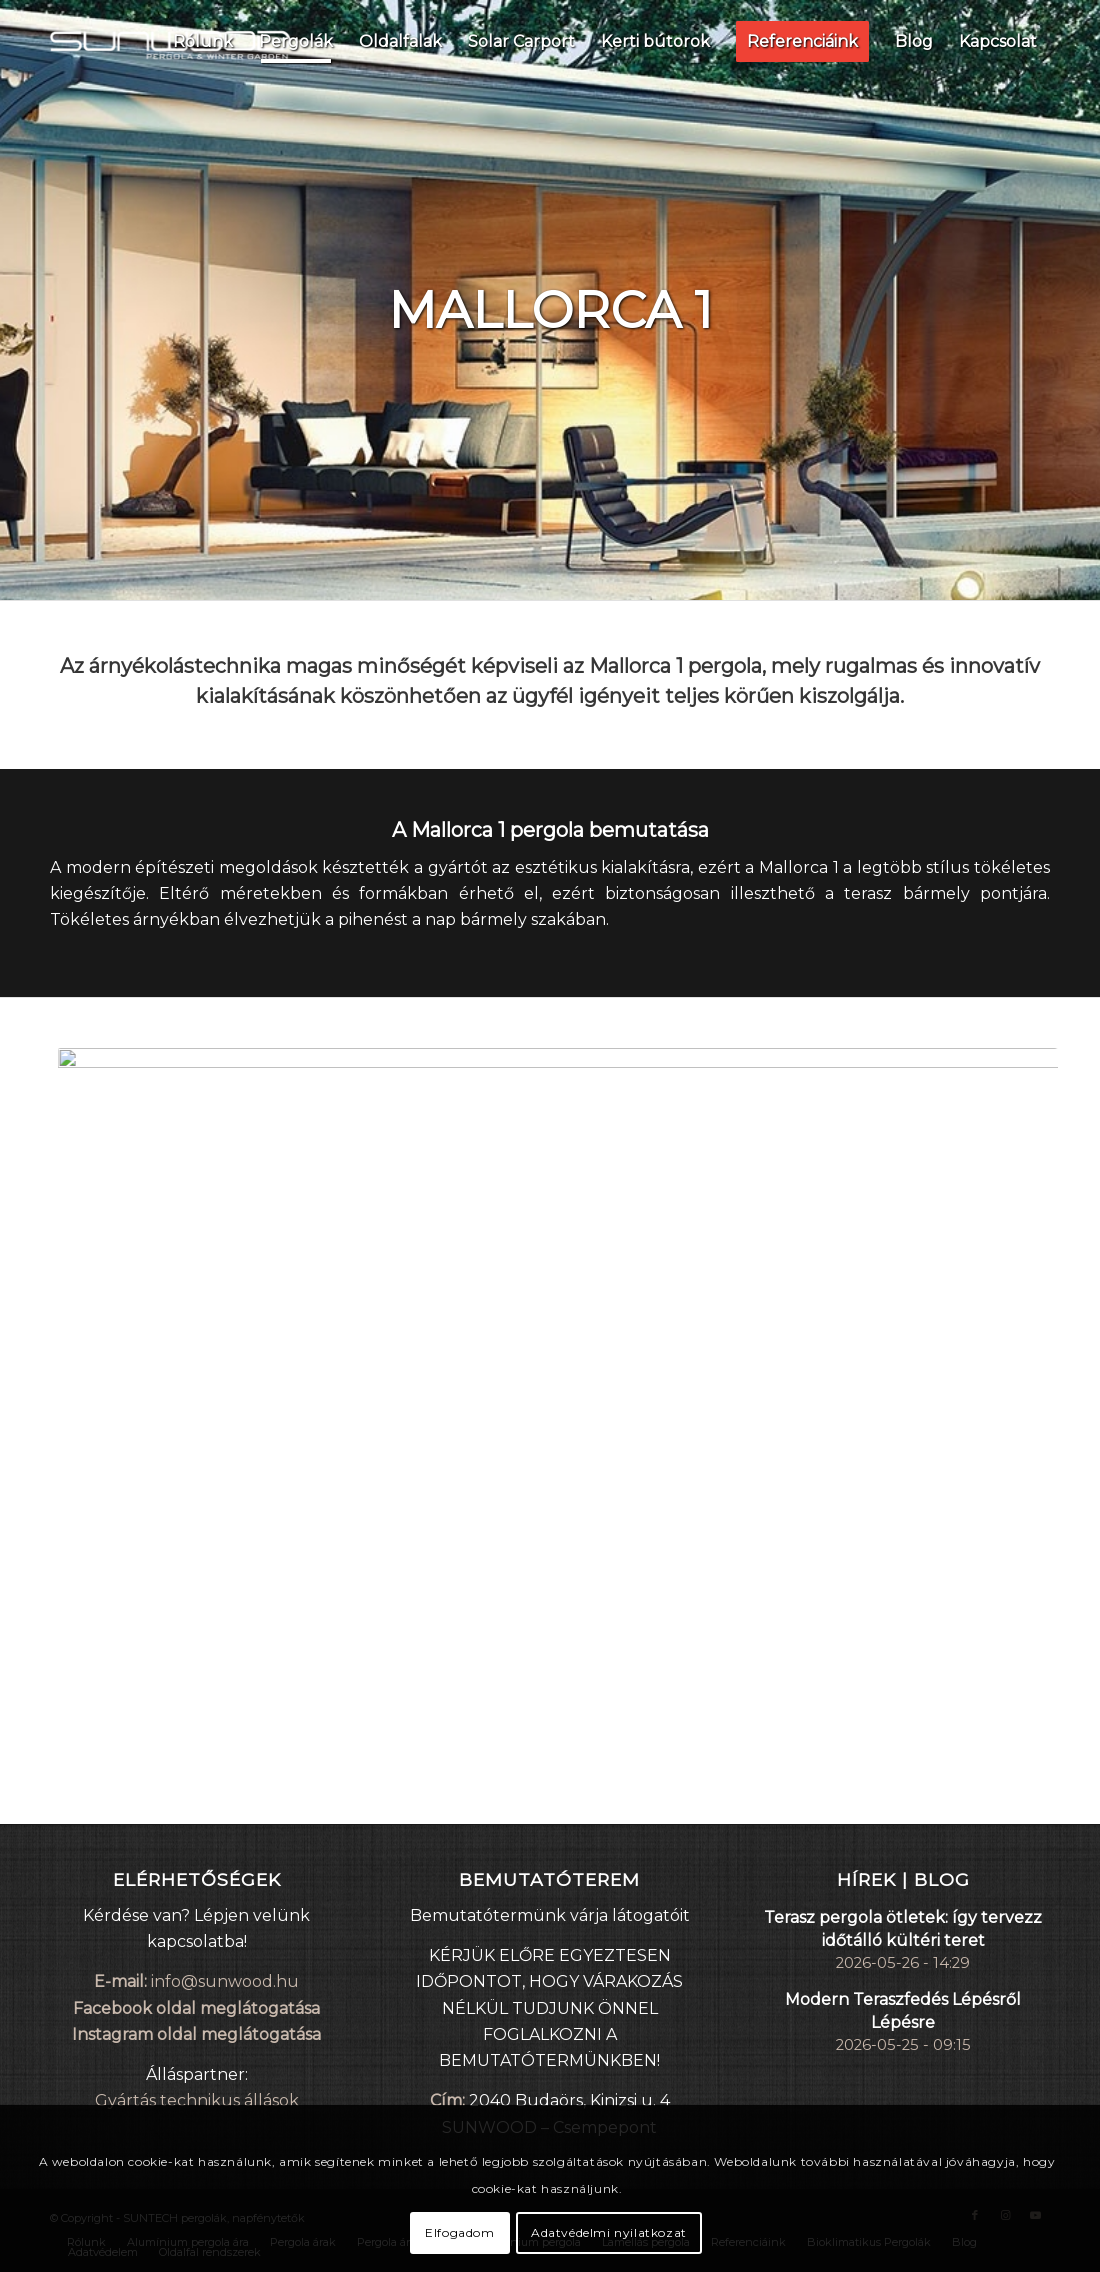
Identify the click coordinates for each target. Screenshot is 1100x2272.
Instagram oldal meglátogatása (196, 2034)
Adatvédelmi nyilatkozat (609, 2232)
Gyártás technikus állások (197, 2100)
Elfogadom (459, 2232)
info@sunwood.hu (225, 1981)
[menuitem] (203, 41)
